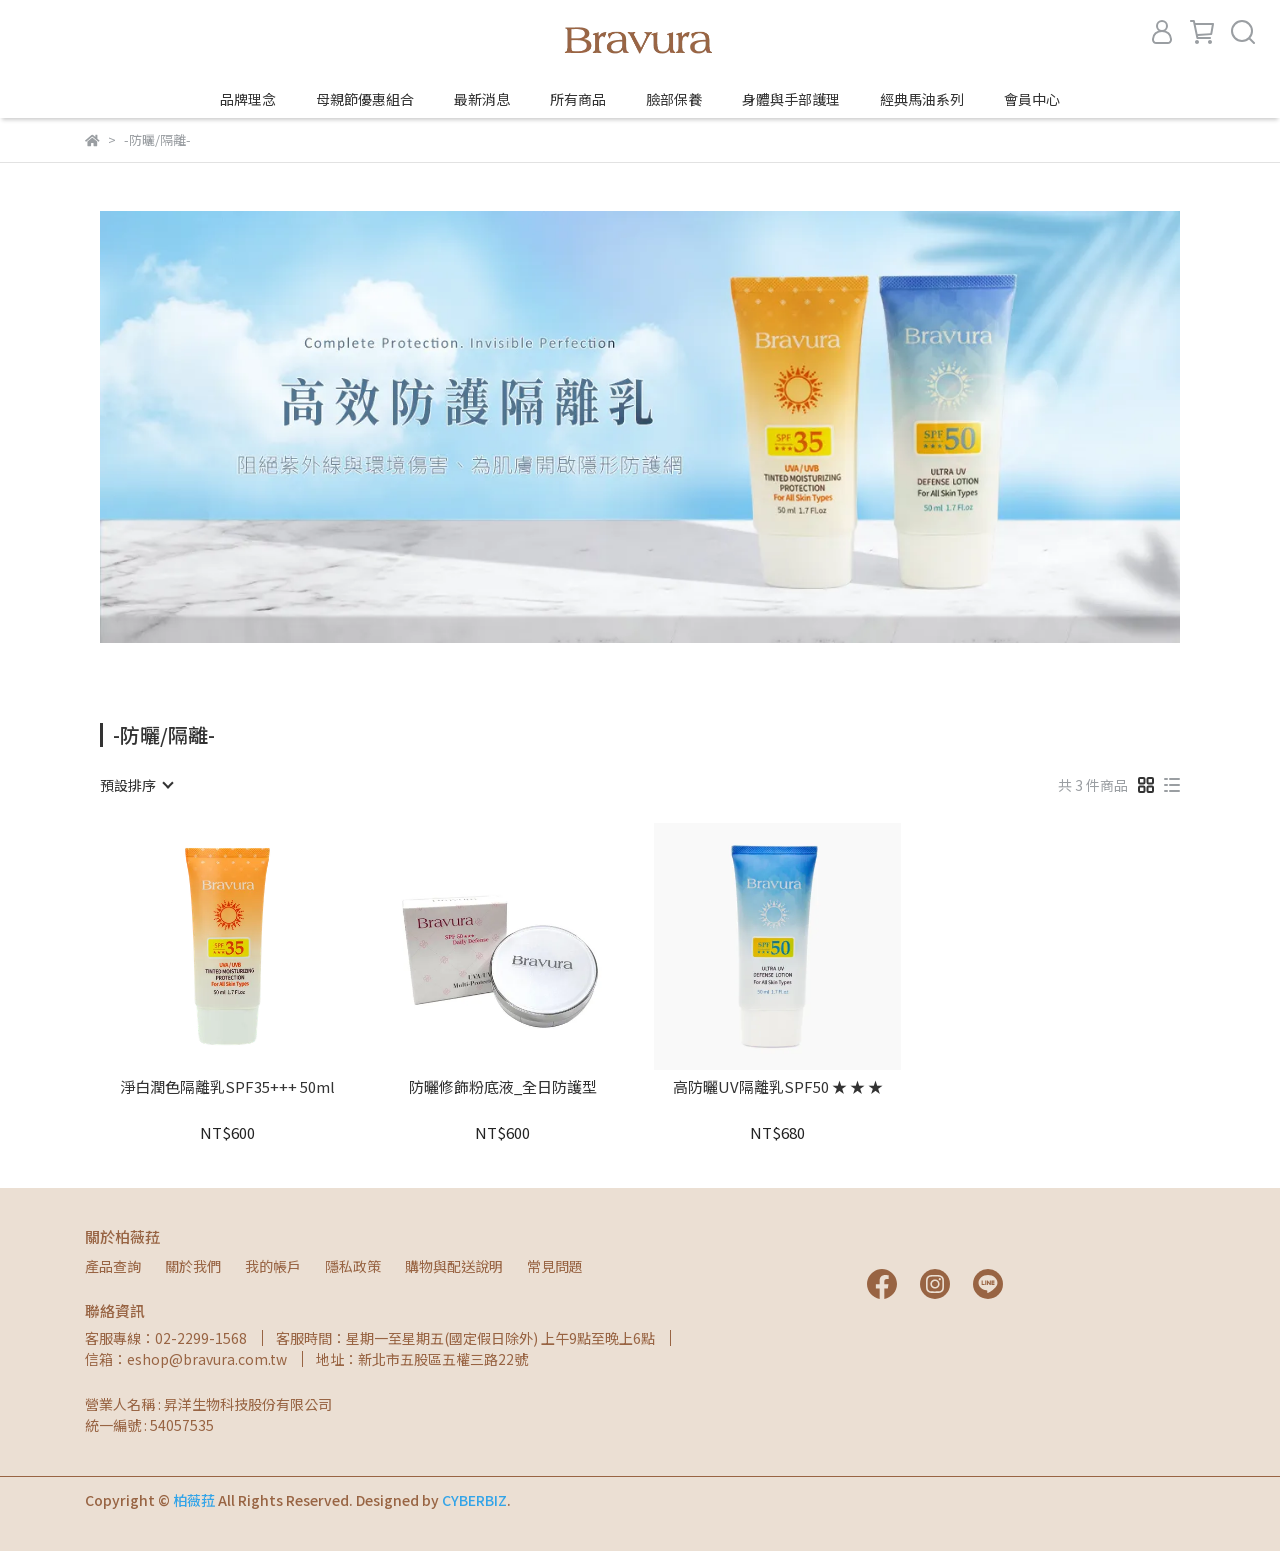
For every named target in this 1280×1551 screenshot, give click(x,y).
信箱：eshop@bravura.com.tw (186, 1359)
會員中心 (1032, 99)
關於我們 (193, 1266)
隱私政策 (353, 1266)
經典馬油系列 (922, 99)
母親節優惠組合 (365, 99)
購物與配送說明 (454, 1266)
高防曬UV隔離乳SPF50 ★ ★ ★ (778, 1087)
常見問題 (555, 1266)
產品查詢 (113, 1266)
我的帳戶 (273, 1266)
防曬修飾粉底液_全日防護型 (503, 1087)
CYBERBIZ (474, 1500)
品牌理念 (248, 99)
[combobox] (136, 785)
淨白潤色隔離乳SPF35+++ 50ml (227, 1087)
